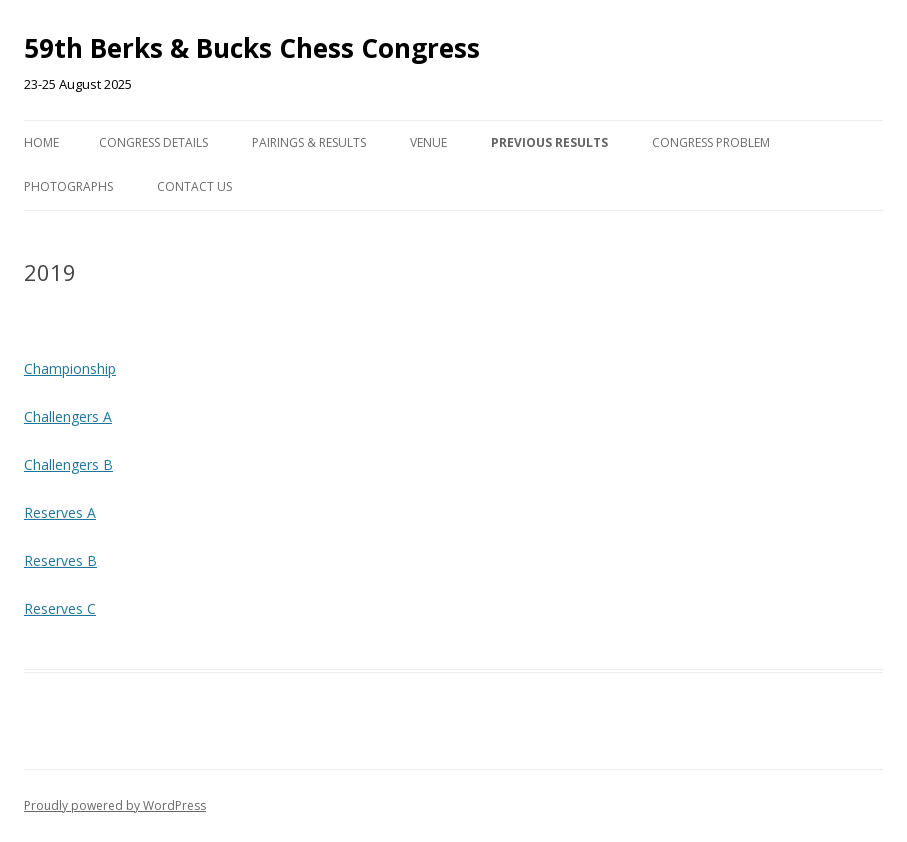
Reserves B (60, 560)
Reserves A (60, 512)
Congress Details (153, 142)
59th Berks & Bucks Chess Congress (252, 48)
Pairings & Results (309, 142)
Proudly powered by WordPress (115, 805)
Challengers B (68, 464)
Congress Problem (711, 142)
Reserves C (60, 608)
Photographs (68, 186)
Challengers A (68, 416)
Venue (428, 142)
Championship (70, 368)
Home (41, 142)
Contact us (194, 186)
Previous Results (549, 142)
